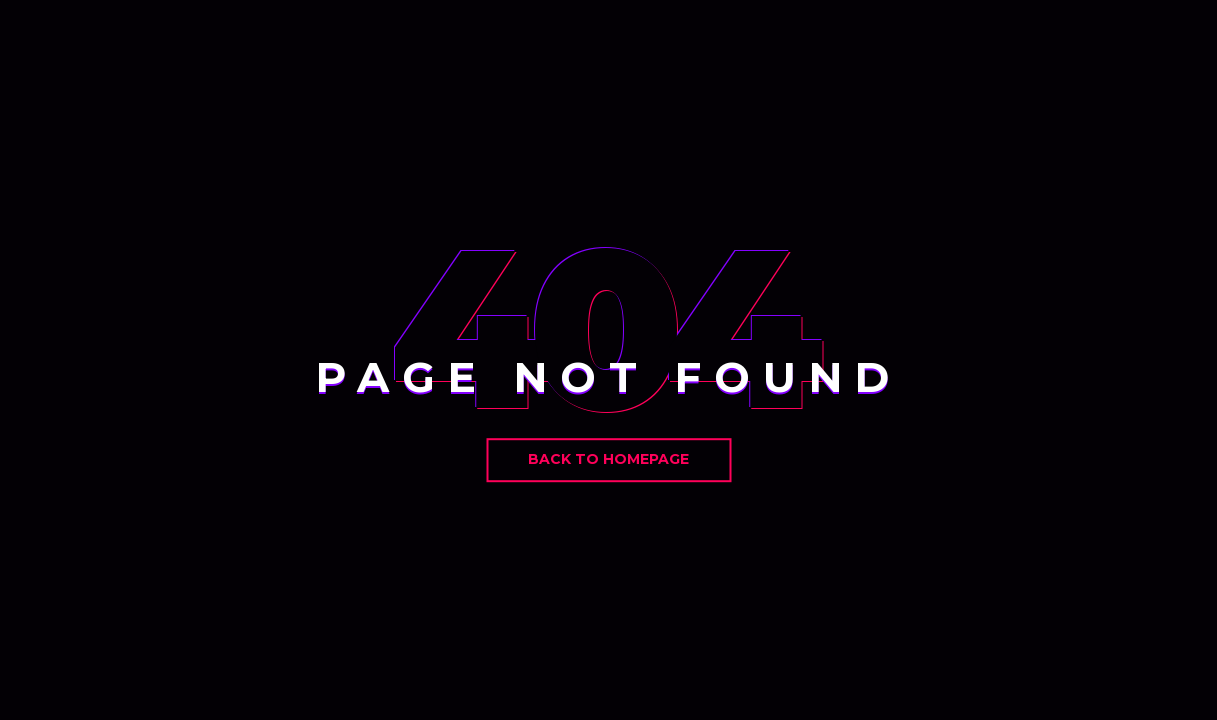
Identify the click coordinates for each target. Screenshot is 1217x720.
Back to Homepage (608, 459)
